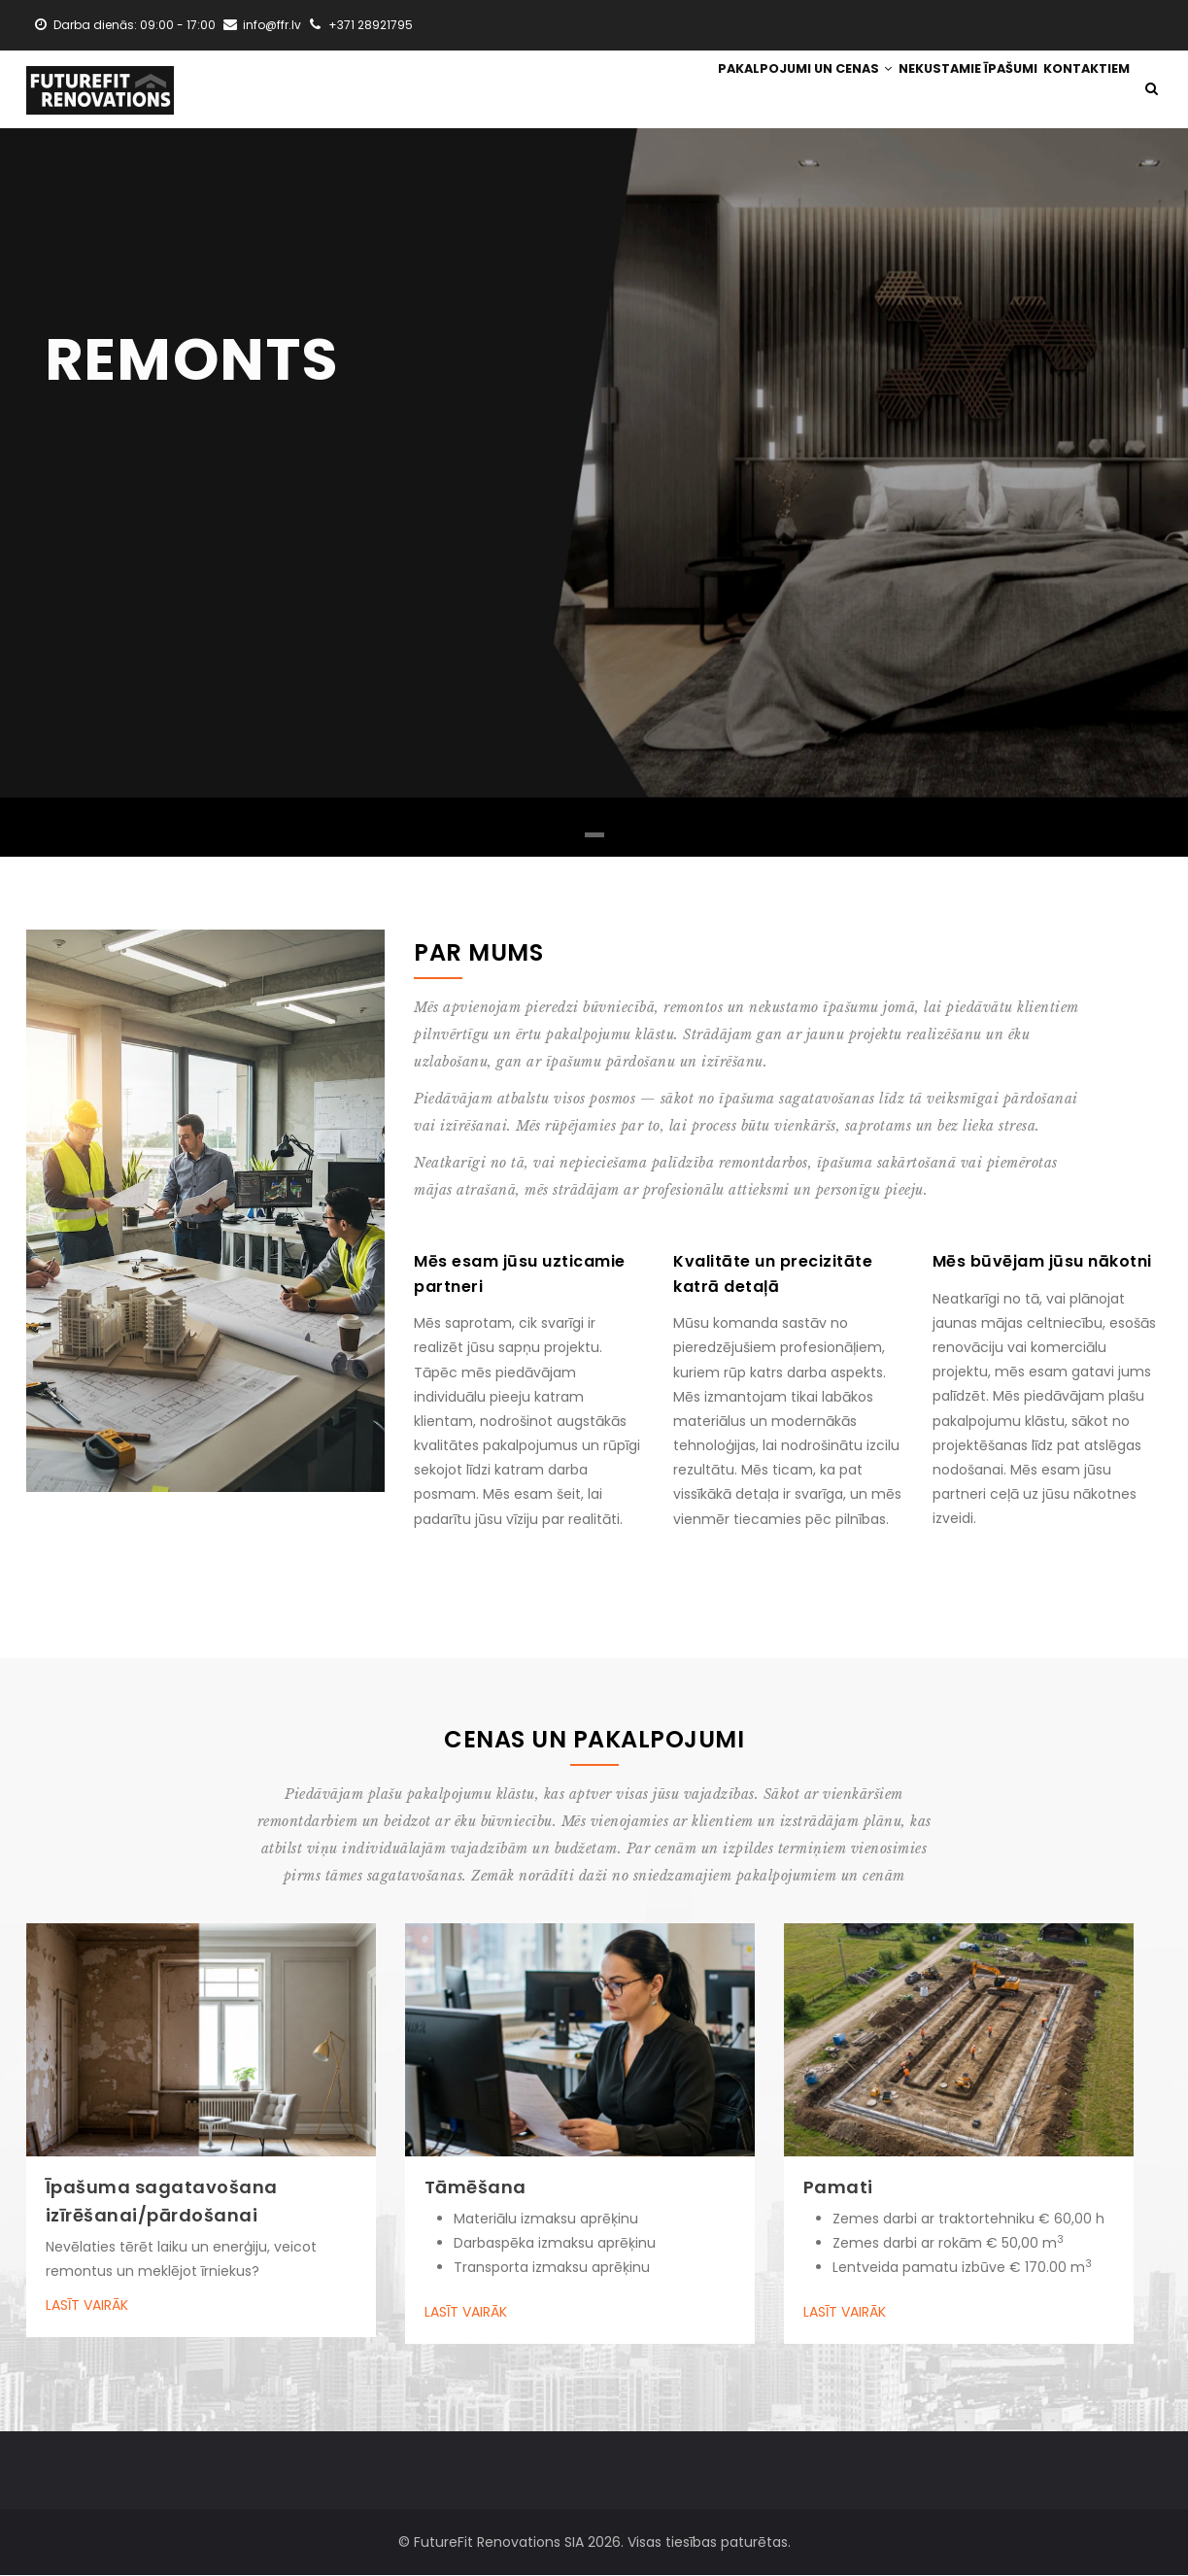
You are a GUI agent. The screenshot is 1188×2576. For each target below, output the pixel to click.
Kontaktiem (1082, 90)
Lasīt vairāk (87, 2307)
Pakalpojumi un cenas (783, 90)
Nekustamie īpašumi (954, 90)
